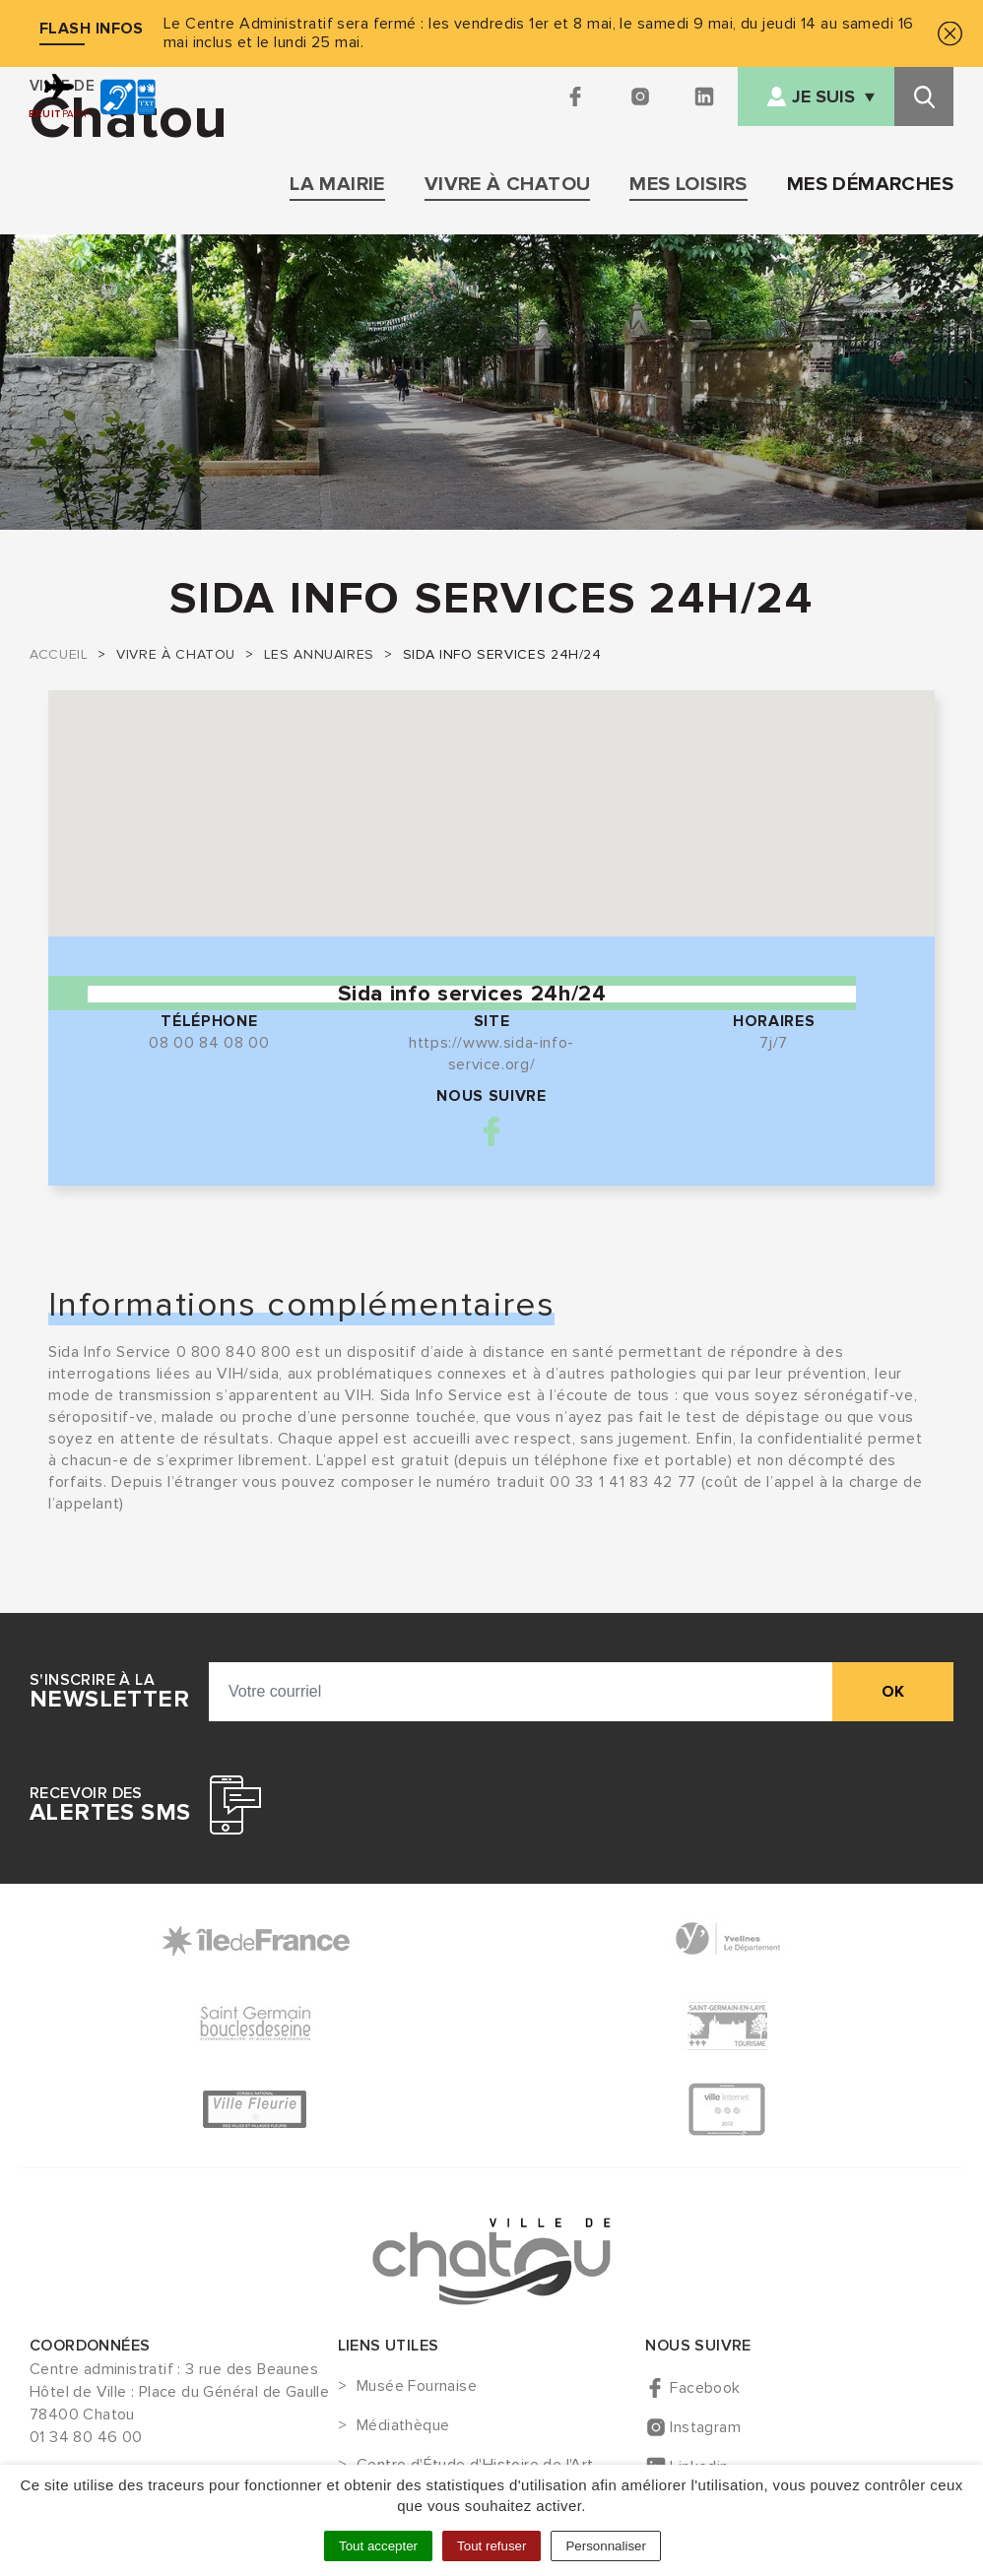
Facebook (491, 1131)
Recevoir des (110, 1805)
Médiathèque (403, 2426)
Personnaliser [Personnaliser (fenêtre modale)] (605, 2546)
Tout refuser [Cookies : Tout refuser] (491, 2546)
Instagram (705, 2427)
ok (893, 1692)
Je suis (823, 97)
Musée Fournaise (417, 2387)
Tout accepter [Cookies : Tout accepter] (378, 2546)
